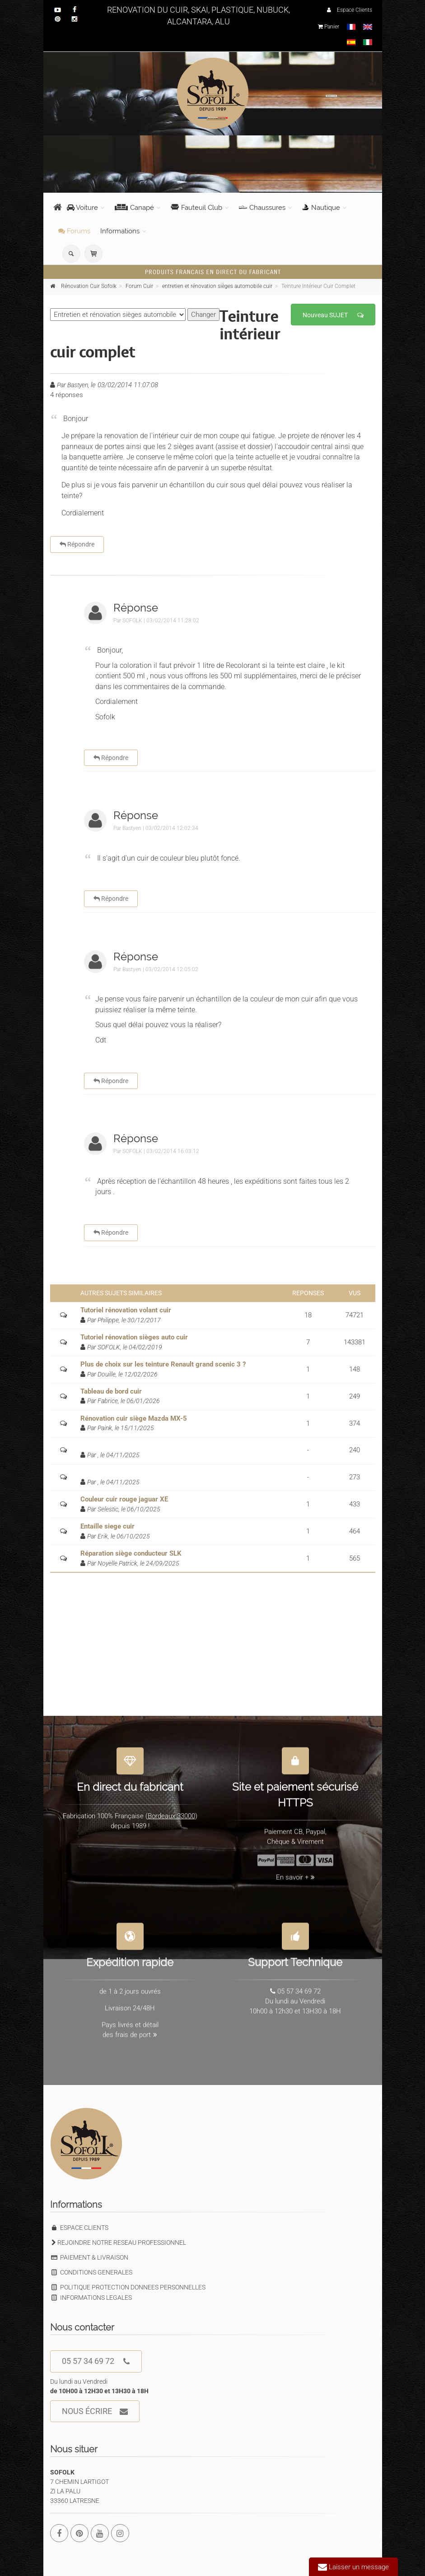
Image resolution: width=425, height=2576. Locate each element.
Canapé (134, 208)
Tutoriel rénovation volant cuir (125, 1310)
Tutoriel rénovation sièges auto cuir (134, 1337)
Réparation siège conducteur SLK (131, 1553)
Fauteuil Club (196, 208)
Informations (120, 231)
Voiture (82, 208)
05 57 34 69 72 (96, 2361)
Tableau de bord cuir (111, 1391)
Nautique (321, 208)
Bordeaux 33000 (171, 1810)
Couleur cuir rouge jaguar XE (124, 1499)
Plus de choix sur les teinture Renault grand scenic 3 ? (163, 1364)
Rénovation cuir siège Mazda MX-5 (133, 1418)
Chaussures (262, 208)
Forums (74, 231)
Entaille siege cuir (107, 1526)
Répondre (77, 544)
